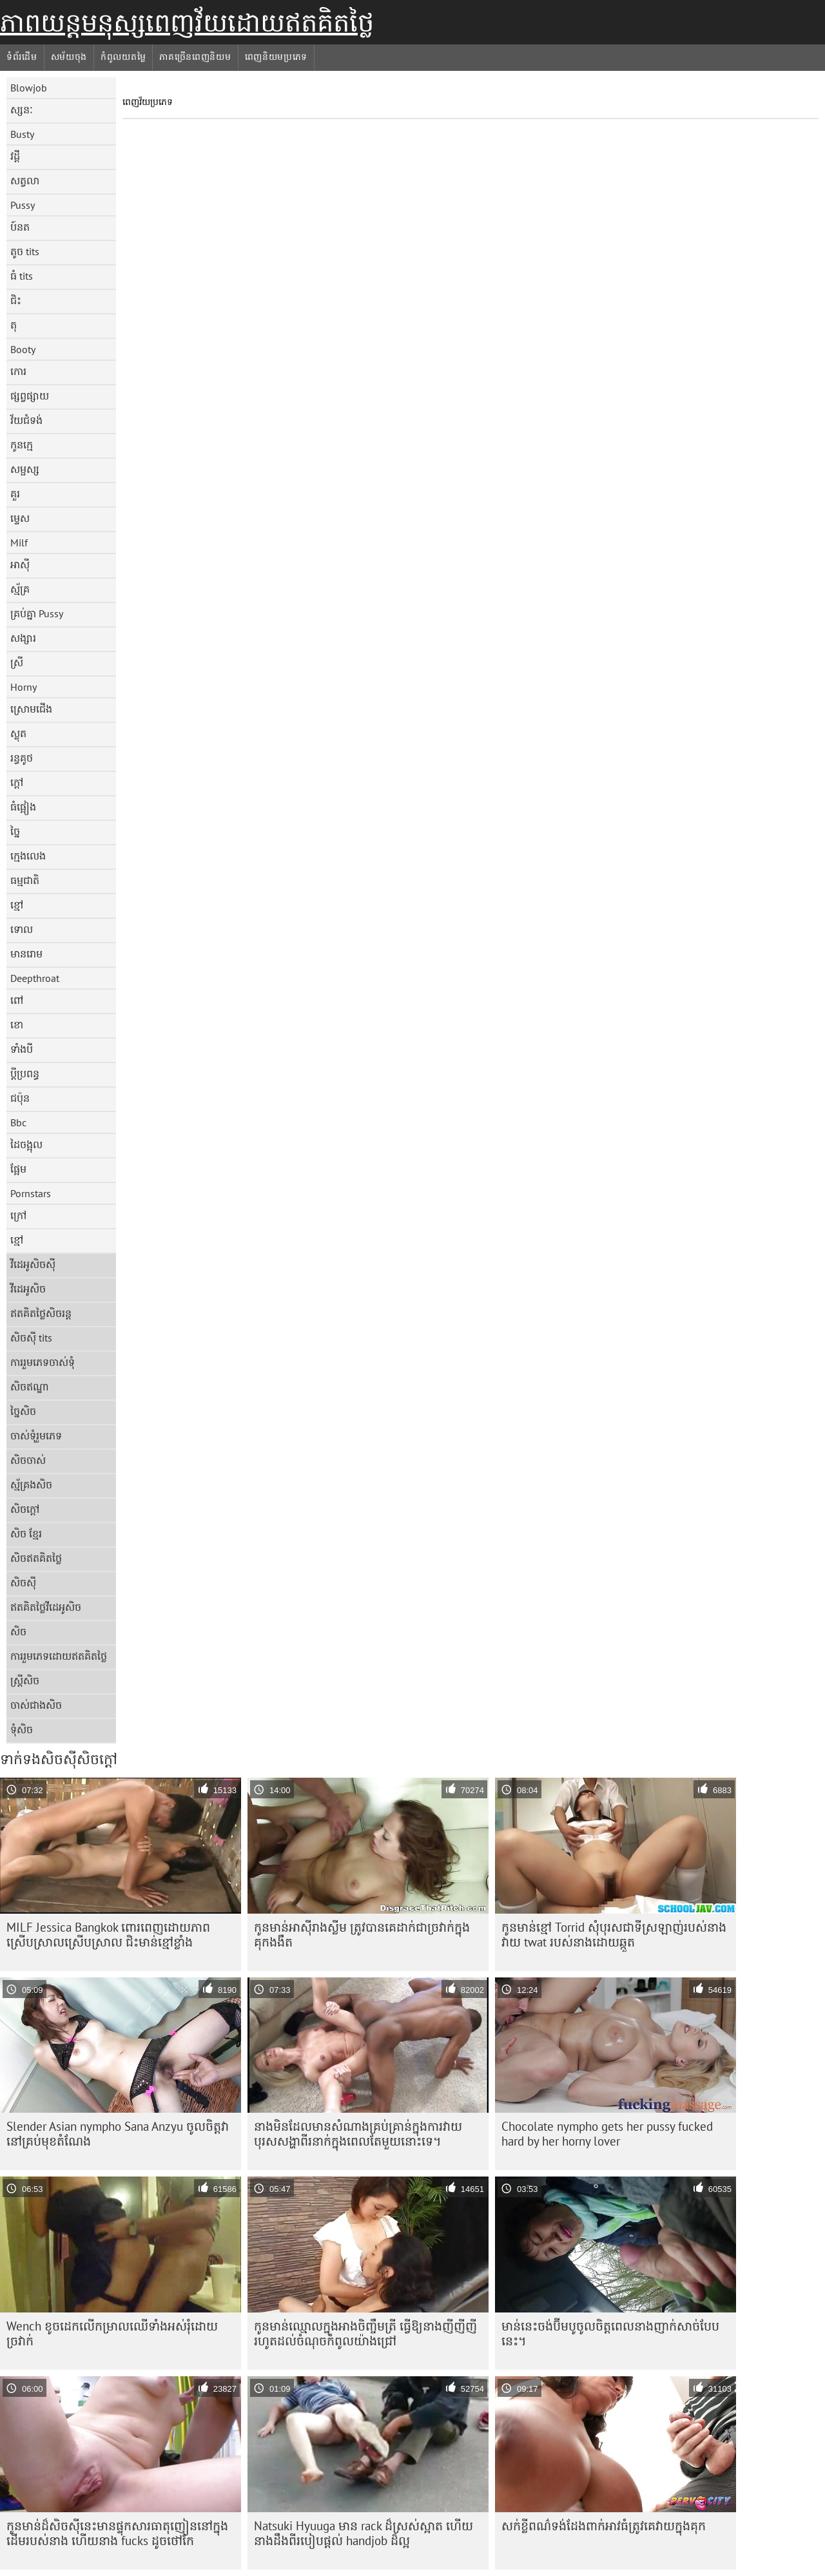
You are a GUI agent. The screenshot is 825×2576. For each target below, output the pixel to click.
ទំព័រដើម (21, 56)
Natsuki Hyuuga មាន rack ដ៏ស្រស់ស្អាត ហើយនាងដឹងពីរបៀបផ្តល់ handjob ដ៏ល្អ (363, 2533)
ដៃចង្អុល (26, 1144)
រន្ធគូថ (21, 757)
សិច (18, 1631)
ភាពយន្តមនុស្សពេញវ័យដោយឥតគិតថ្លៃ (187, 22)
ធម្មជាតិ (24, 880)
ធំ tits (21, 275)
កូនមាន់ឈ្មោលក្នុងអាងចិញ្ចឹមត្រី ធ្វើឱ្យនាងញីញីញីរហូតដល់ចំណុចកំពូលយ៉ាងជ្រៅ (365, 2333)
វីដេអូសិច (28, 1288)
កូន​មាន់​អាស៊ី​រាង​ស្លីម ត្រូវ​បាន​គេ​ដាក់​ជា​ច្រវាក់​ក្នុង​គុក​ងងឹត (362, 1934)
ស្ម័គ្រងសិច (31, 1484)
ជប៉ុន (20, 1097)
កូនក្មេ (21, 444)
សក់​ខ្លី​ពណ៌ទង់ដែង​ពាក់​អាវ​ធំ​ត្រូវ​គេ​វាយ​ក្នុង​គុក (603, 2525)
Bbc (18, 1122)
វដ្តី (15, 155)
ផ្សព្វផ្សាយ (29, 395)
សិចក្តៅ (24, 1509)
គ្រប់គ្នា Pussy (36, 613)
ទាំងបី (21, 1049)
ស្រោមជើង (31, 708)
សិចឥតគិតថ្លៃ (36, 1558)
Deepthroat (34, 978)
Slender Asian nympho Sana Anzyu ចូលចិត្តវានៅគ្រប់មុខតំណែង (117, 2134)
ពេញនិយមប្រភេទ (276, 56)
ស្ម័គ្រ (20, 588)
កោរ (18, 371)
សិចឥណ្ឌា (29, 1386)
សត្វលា (24, 180)
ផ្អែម (18, 1168)
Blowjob (28, 87)
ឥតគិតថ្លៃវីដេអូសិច (45, 1606)
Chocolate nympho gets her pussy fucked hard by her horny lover (607, 2134)
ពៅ (16, 1000)
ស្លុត (18, 733)
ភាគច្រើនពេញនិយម (195, 56)
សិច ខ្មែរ (26, 1533)
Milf (19, 542)
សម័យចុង (69, 56)
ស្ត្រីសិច (24, 1680)
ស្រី (16, 662)
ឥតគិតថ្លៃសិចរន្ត (41, 1313)
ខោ (16, 1024)
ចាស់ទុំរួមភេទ (36, 1435)
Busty (22, 134)
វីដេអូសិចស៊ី (32, 1264)
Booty (22, 349)
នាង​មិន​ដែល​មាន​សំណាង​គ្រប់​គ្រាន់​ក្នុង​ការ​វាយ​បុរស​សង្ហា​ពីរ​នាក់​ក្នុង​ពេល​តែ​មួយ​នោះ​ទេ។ (358, 2134)
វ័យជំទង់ (26, 420)
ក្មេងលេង (28, 855)
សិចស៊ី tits (31, 1337)
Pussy (22, 204)
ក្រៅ (18, 1215)
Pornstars (30, 1193)
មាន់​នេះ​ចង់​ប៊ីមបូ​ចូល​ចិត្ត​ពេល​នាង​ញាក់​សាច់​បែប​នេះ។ (610, 2333)
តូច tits (24, 251)
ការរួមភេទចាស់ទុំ (42, 1362)
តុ (13, 324)
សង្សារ (23, 637)
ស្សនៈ (21, 109)
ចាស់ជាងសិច (36, 1704)
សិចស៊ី (23, 1582)
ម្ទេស (20, 518)
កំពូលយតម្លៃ (123, 56)
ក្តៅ (16, 782)
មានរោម (26, 953)
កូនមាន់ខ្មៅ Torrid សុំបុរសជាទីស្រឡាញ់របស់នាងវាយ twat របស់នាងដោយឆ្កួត (613, 1934)
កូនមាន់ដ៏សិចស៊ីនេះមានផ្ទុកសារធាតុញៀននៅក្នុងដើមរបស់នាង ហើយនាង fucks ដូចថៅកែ (117, 2533)
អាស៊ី (20, 564)
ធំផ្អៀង (23, 806)
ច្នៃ (15, 831)
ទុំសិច (21, 1729)
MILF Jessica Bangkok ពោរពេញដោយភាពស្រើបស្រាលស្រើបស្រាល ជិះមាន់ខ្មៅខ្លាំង (108, 1934)
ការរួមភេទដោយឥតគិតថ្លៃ (58, 1655)
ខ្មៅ (16, 904)
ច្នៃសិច (23, 1411)
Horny (23, 686)
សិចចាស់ (28, 1460)
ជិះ (15, 300)
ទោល (21, 929)
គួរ (15, 493)
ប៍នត (20, 226)
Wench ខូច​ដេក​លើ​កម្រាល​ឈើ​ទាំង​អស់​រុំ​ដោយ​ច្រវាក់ (112, 2333)
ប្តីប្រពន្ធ (24, 1073)
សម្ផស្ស (24, 469)
